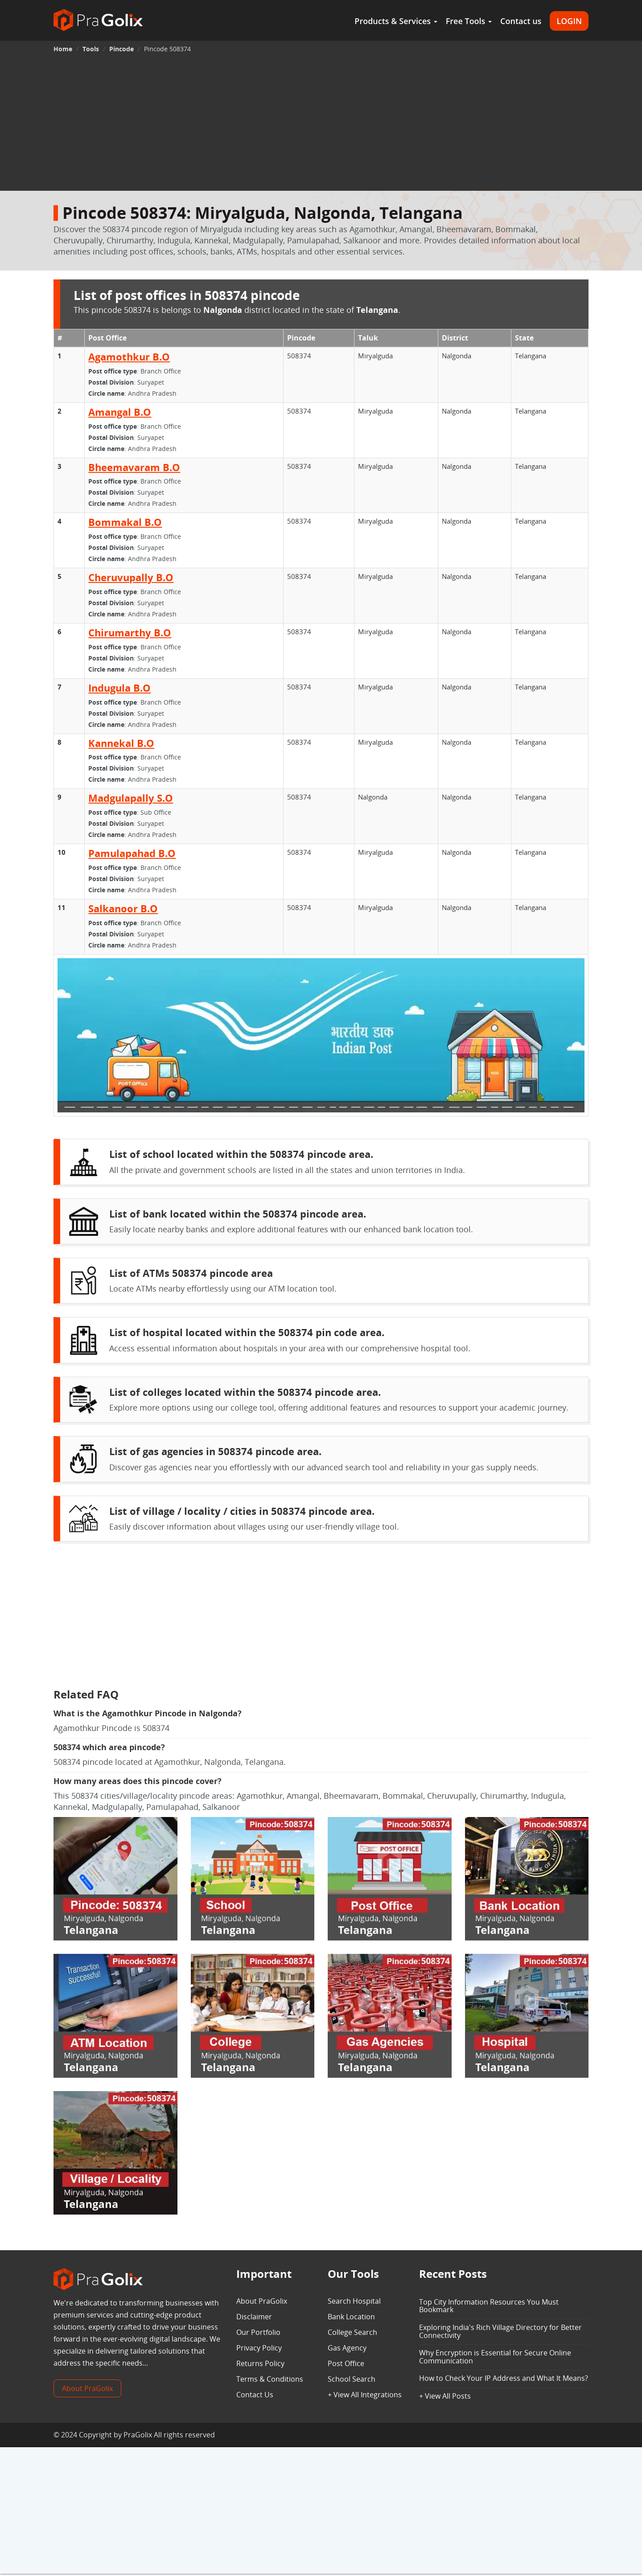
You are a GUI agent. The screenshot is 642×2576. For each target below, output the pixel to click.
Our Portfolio (258, 2332)
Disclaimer (254, 2317)
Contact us (520, 21)
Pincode (121, 49)
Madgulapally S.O (130, 797)
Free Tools (469, 21)
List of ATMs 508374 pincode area (191, 1273)
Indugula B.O (119, 687)
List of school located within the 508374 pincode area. (241, 1154)
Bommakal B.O (125, 522)
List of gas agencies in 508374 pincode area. (215, 1451)
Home (63, 49)
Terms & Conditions (269, 2379)
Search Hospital (354, 2301)
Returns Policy (260, 2363)
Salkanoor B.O (123, 908)
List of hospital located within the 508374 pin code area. (246, 1332)
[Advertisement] (321, 124)
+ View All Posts (445, 2396)
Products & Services (395, 21)
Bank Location (351, 2317)
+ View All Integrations (365, 2395)
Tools (90, 49)
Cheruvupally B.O (130, 577)
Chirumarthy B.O (129, 632)
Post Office (346, 2363)
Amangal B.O (119, 411)
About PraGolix (87, 2388)
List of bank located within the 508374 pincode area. (237, 1213)
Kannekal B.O (121, 743)
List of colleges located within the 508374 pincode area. (245, 1392)
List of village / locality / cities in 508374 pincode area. (241, 1511)
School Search (351, 2379)
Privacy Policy (259, 2348)
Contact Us (254, 2395)
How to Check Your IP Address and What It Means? (503, 2378)
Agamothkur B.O (129, 356)
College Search (352, 2332)
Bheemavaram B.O (134, 467)
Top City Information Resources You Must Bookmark (489, 2306)
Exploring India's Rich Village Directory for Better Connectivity (500, 2331)
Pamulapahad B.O (132, 853)
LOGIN (569, 21)
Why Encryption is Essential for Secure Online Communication (495, 2357)
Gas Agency (347, 2348)
